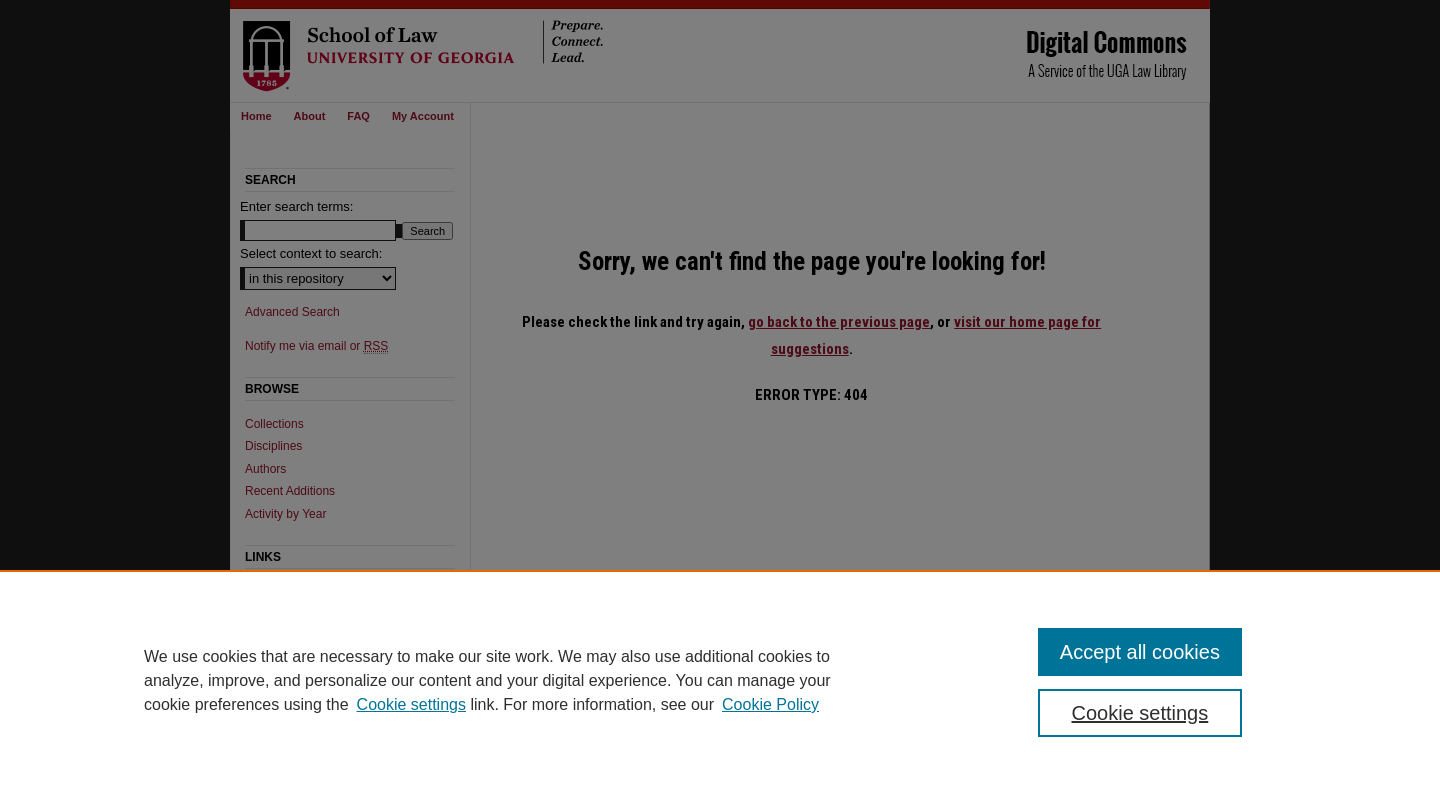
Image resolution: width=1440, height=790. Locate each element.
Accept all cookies (1140, 652)
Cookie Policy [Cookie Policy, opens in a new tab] (770, 704)
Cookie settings (411, 704)
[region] (720, 680)
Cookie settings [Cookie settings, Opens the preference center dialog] (1140, 713)
